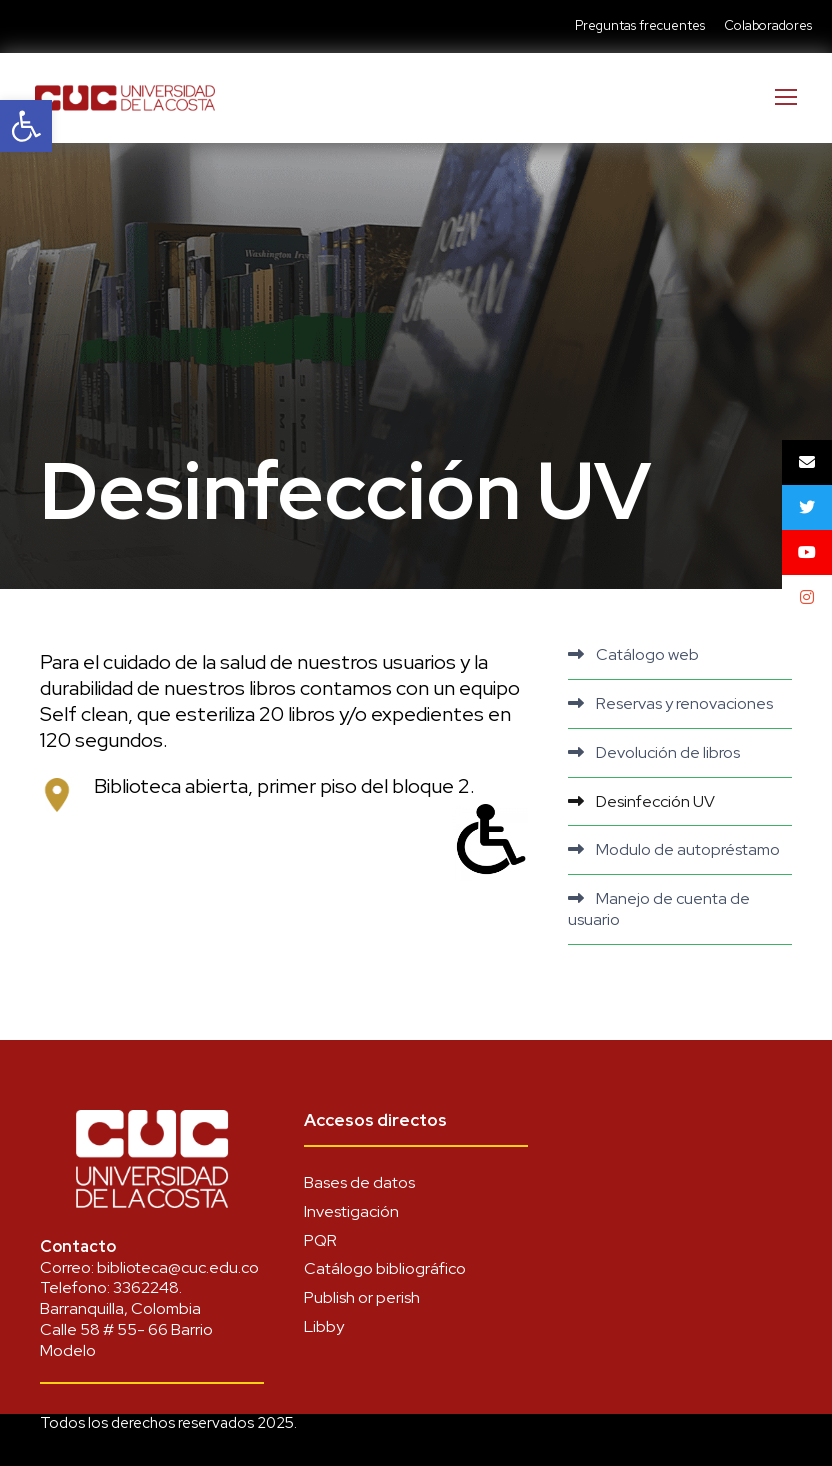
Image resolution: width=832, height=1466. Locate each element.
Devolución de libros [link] (668, 752)
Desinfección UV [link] (655, 801)
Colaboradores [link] (768, 25)
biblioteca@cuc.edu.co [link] (178, 1267)
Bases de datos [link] (359, 1182)
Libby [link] (324, 1326)
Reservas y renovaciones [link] (684, 703)
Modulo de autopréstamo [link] (688, 849)
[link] (26, 126)
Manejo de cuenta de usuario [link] (659, 909)
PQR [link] (320, 1240)
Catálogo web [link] (647, 654)
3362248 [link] (146, 1287)
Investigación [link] (351, 1211)
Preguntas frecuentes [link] (640, 25)
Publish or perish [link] (362, 1297)
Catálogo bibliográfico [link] (385, 1268)
